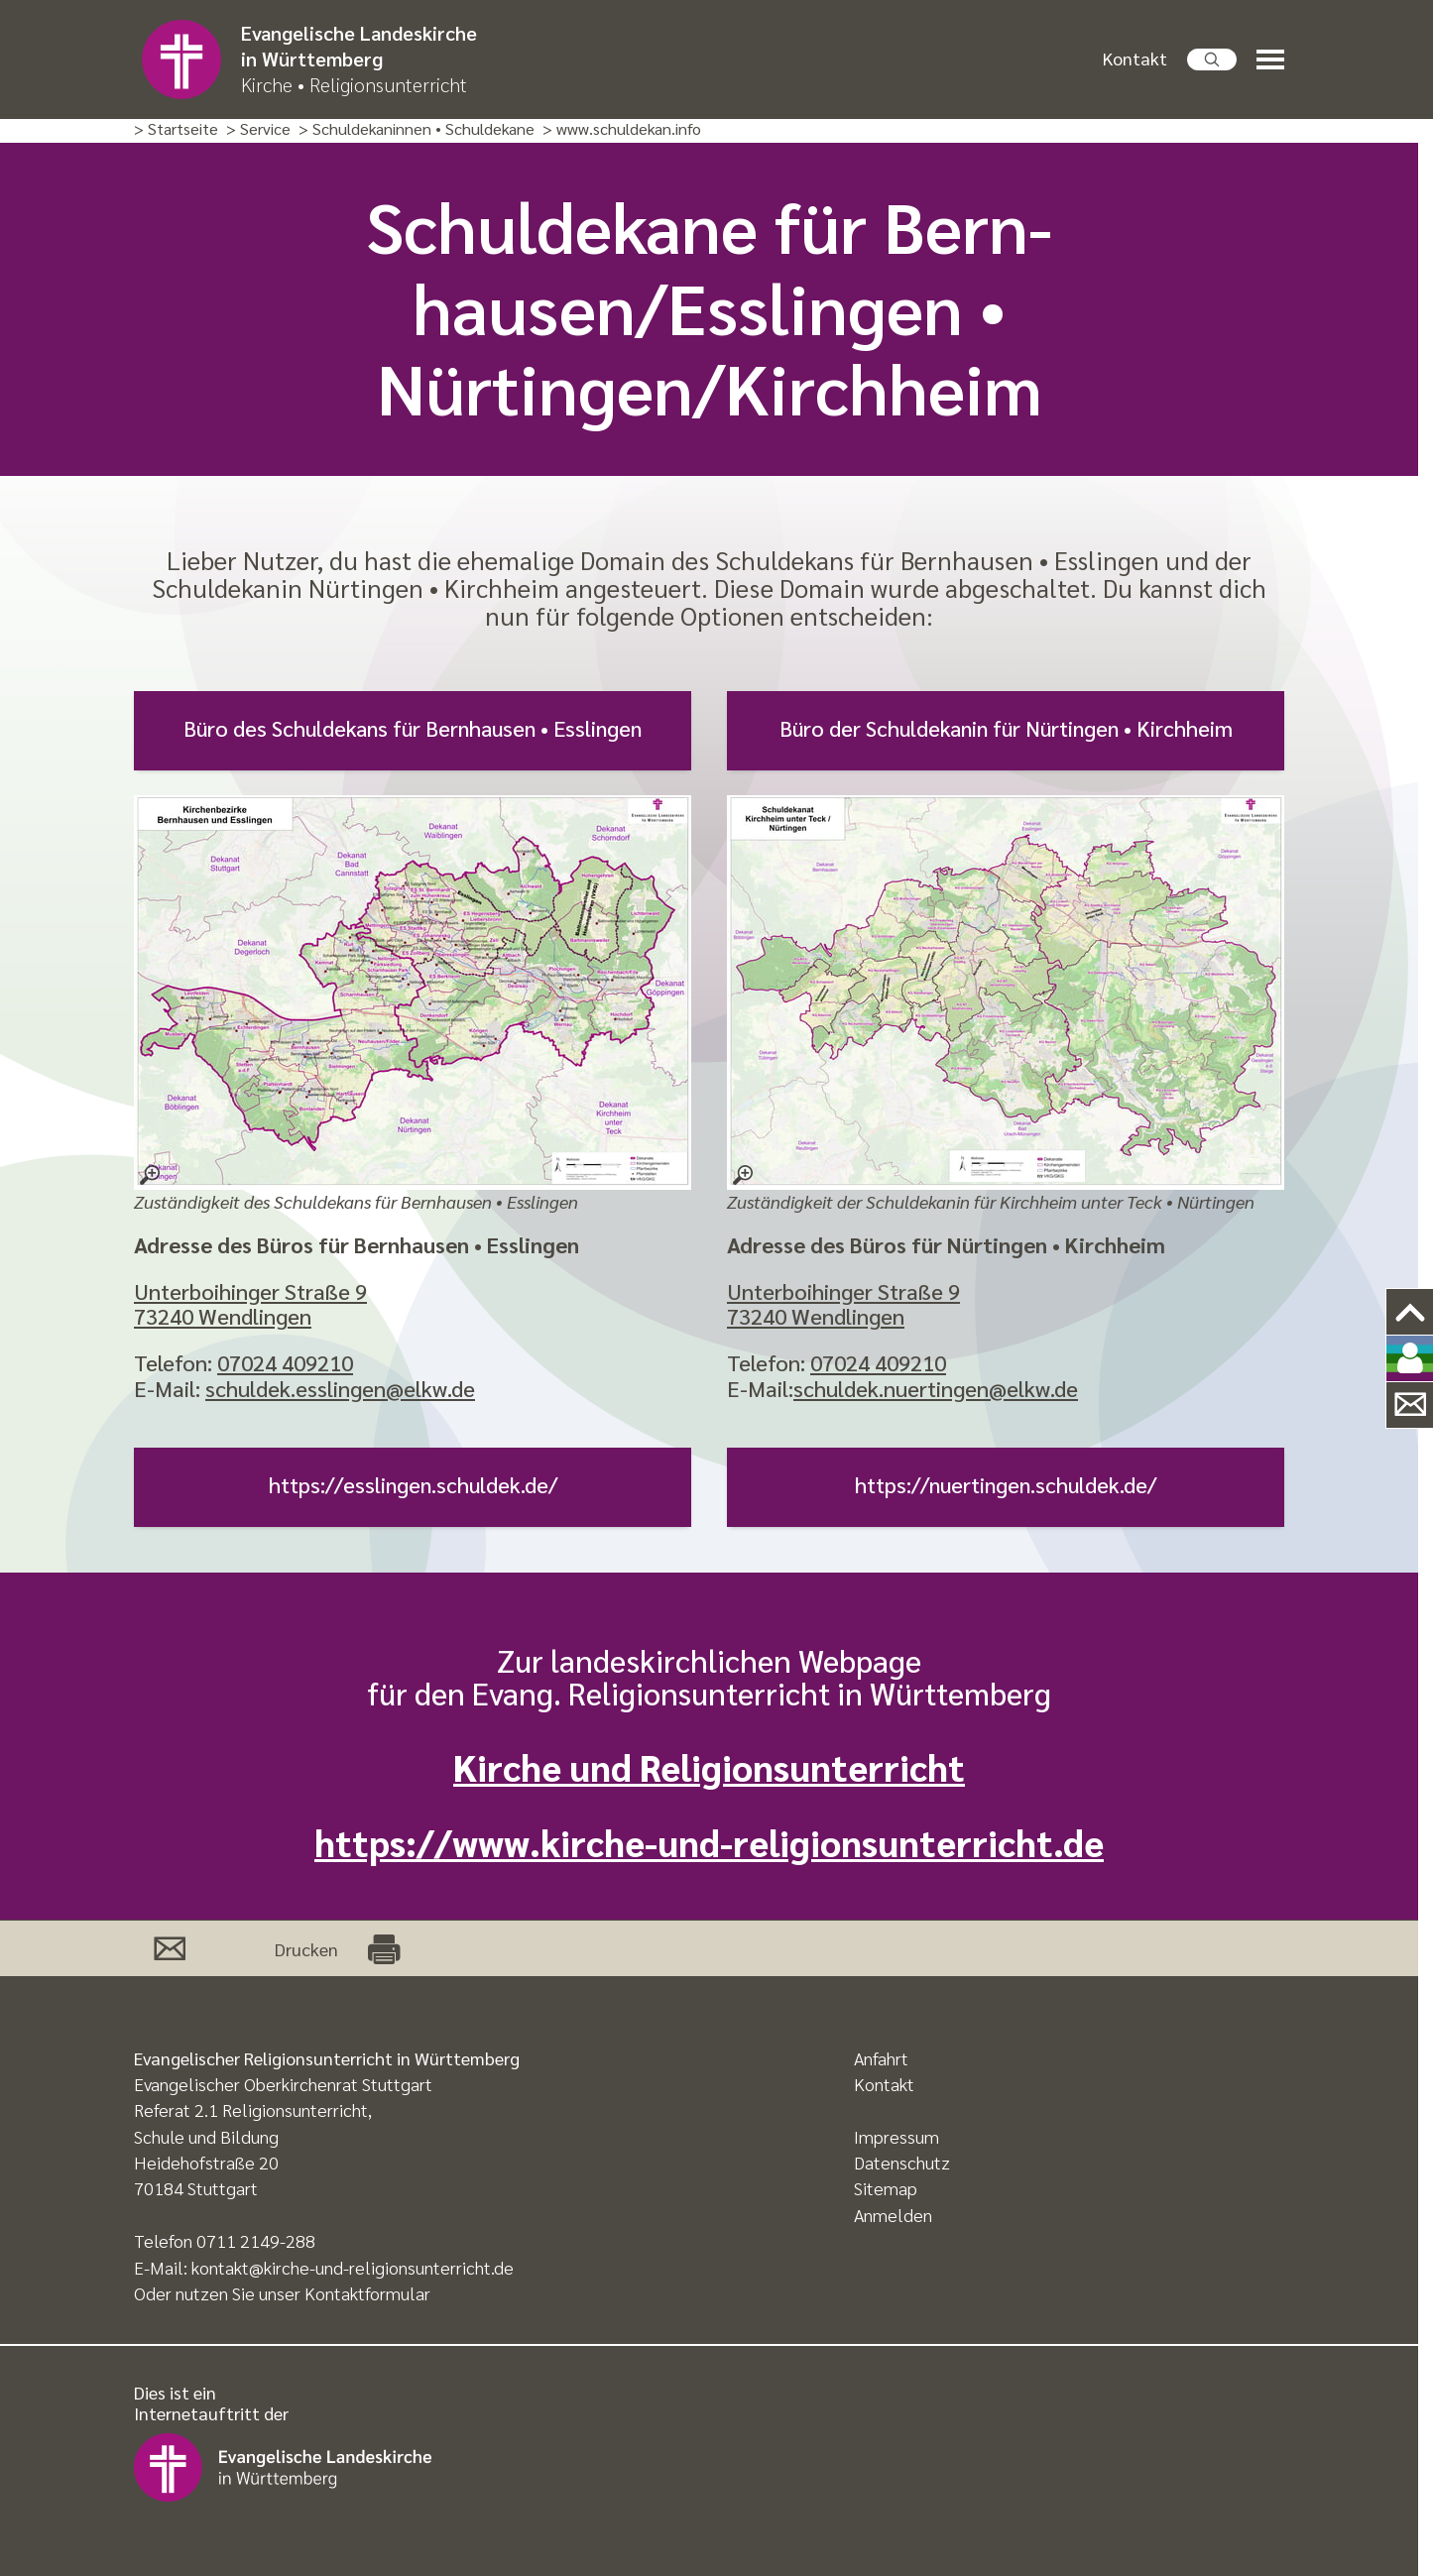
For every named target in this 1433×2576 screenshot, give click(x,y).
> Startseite (176, 129)
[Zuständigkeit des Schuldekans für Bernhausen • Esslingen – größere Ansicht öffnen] (412, 992)
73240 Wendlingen (222, 1316)
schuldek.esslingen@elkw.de (340, 1388)
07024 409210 (285, 1362)
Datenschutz (902, 2162)
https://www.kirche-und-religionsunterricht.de (709, 1841)
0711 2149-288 (255, 2240)
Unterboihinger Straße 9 (250, 1291)
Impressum (896, 2136)
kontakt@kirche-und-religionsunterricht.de (352, 2267)
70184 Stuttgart (196, 2187)
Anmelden (893, 2214)
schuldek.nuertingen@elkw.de (935, 1388)
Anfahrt (881, 2058)
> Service (258, 129)
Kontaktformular (367, 2293)
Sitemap (885, 2187)
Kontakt (1135, 58)
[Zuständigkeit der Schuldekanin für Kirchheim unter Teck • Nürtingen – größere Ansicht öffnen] (1005, 992)
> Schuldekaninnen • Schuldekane (417, 129)
